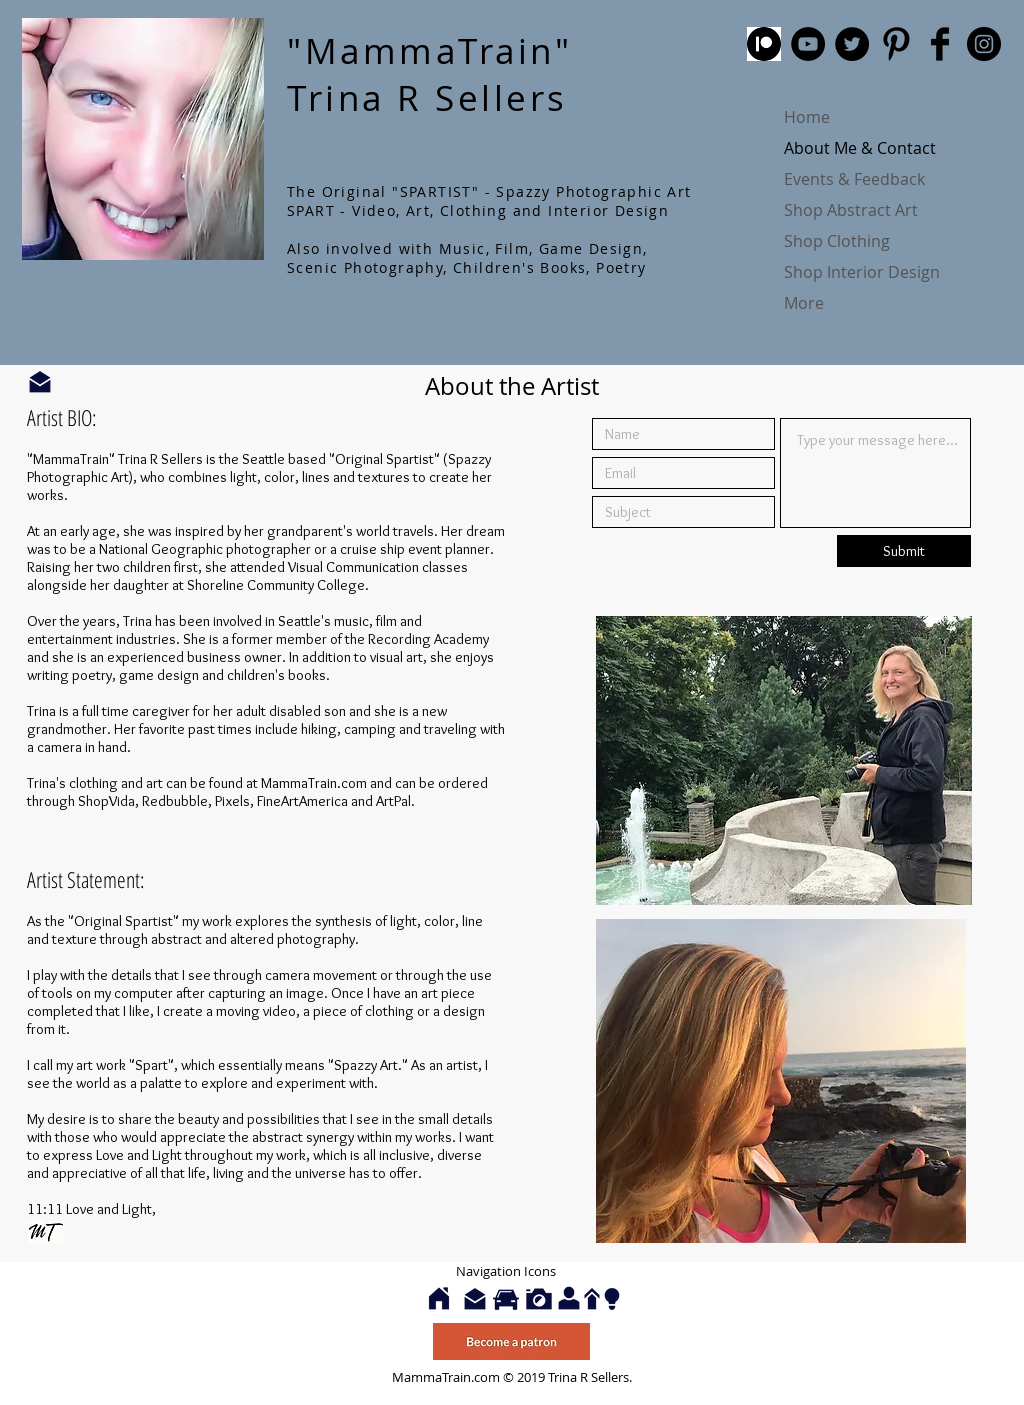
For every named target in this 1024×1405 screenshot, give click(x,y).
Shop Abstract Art (851, 210)
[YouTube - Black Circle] (808, 44)
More (804, 303)
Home (807, 117)
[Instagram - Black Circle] (984, 44)
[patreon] (764, 44)
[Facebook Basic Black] (940, 44)
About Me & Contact (860, 148)
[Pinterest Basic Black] (896, 44)
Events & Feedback (854, 179)
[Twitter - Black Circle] (852, 44)
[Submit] (904, 551)
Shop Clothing (837, 241)
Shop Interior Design (862, 272)
